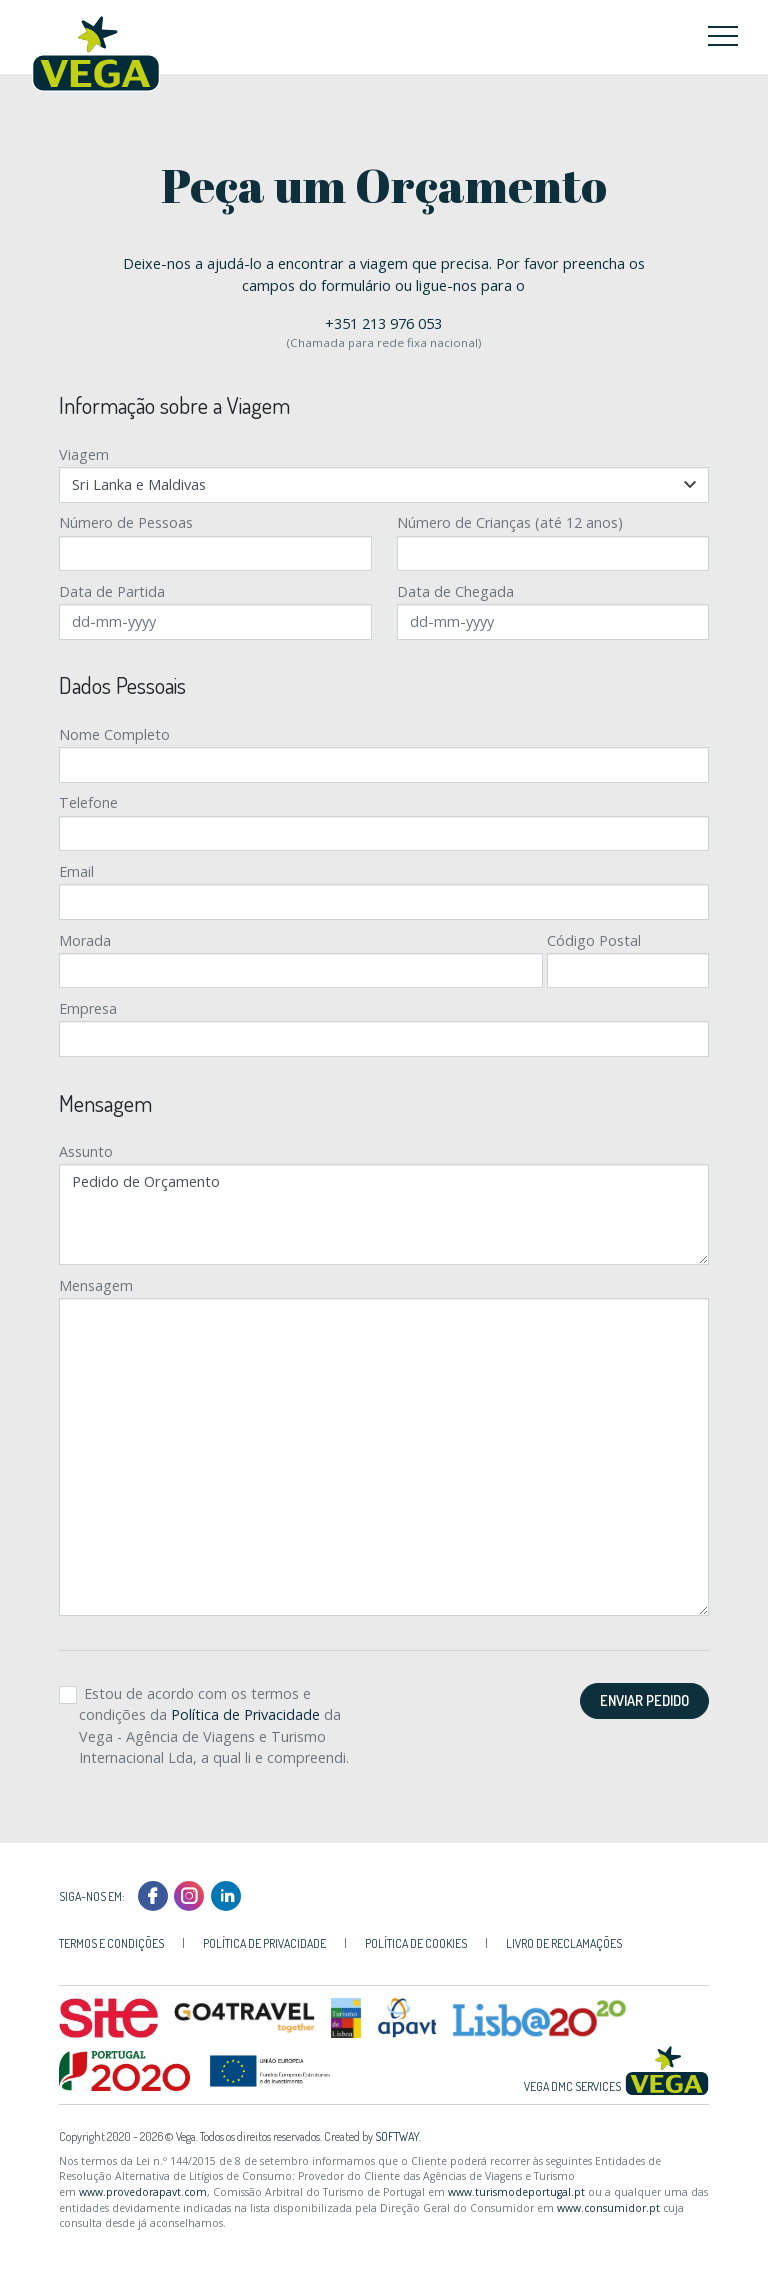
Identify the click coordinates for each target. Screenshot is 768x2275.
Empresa (88, 1008)
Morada (85, 940)
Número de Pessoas (126, 522)
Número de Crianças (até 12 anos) (510, 522)
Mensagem (96, 1285)
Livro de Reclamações (564, 1943)
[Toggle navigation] (723, 35)
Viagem (84, 454)
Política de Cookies (416, 1943)
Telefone (88, 802)
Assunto (86, 1151)
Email (76, 871)
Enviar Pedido (644, 1700)
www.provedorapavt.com (143, 2192)
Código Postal (594, 940)
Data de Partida (112, 591)
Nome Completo (114, 734)
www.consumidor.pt (608, 2208)
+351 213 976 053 (383, 323)
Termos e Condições (111, 1943)
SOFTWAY (397, 2136)
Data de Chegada (455, 591)
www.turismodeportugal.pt (516, 2192)
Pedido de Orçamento (384, 1214)
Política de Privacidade (245, 1714)
